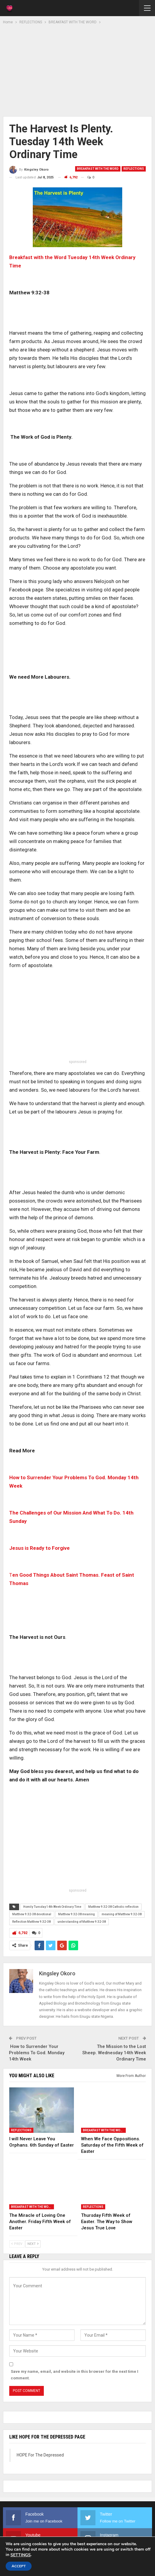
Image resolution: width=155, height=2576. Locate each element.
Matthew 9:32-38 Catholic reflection (113, 1906)
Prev (16, 2244)
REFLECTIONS (133, 168)
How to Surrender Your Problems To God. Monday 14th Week (36, 2053)
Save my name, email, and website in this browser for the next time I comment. (74, 2374)
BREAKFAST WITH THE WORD (98, 168)
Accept (19, 2566)
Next (32, 2244)
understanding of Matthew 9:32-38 (82, 1921)
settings (20, 2555)
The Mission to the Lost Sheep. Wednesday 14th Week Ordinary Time (114, 2053)
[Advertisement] (77, 69)
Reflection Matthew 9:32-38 (31, 1921)
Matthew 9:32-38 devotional (31, 1914)
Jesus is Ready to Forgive (39, 1548)
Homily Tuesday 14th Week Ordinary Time (52, 1906)
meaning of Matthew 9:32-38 (122, 1914)
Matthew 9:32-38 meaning (76, 1914)
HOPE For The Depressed (40, 2455)
